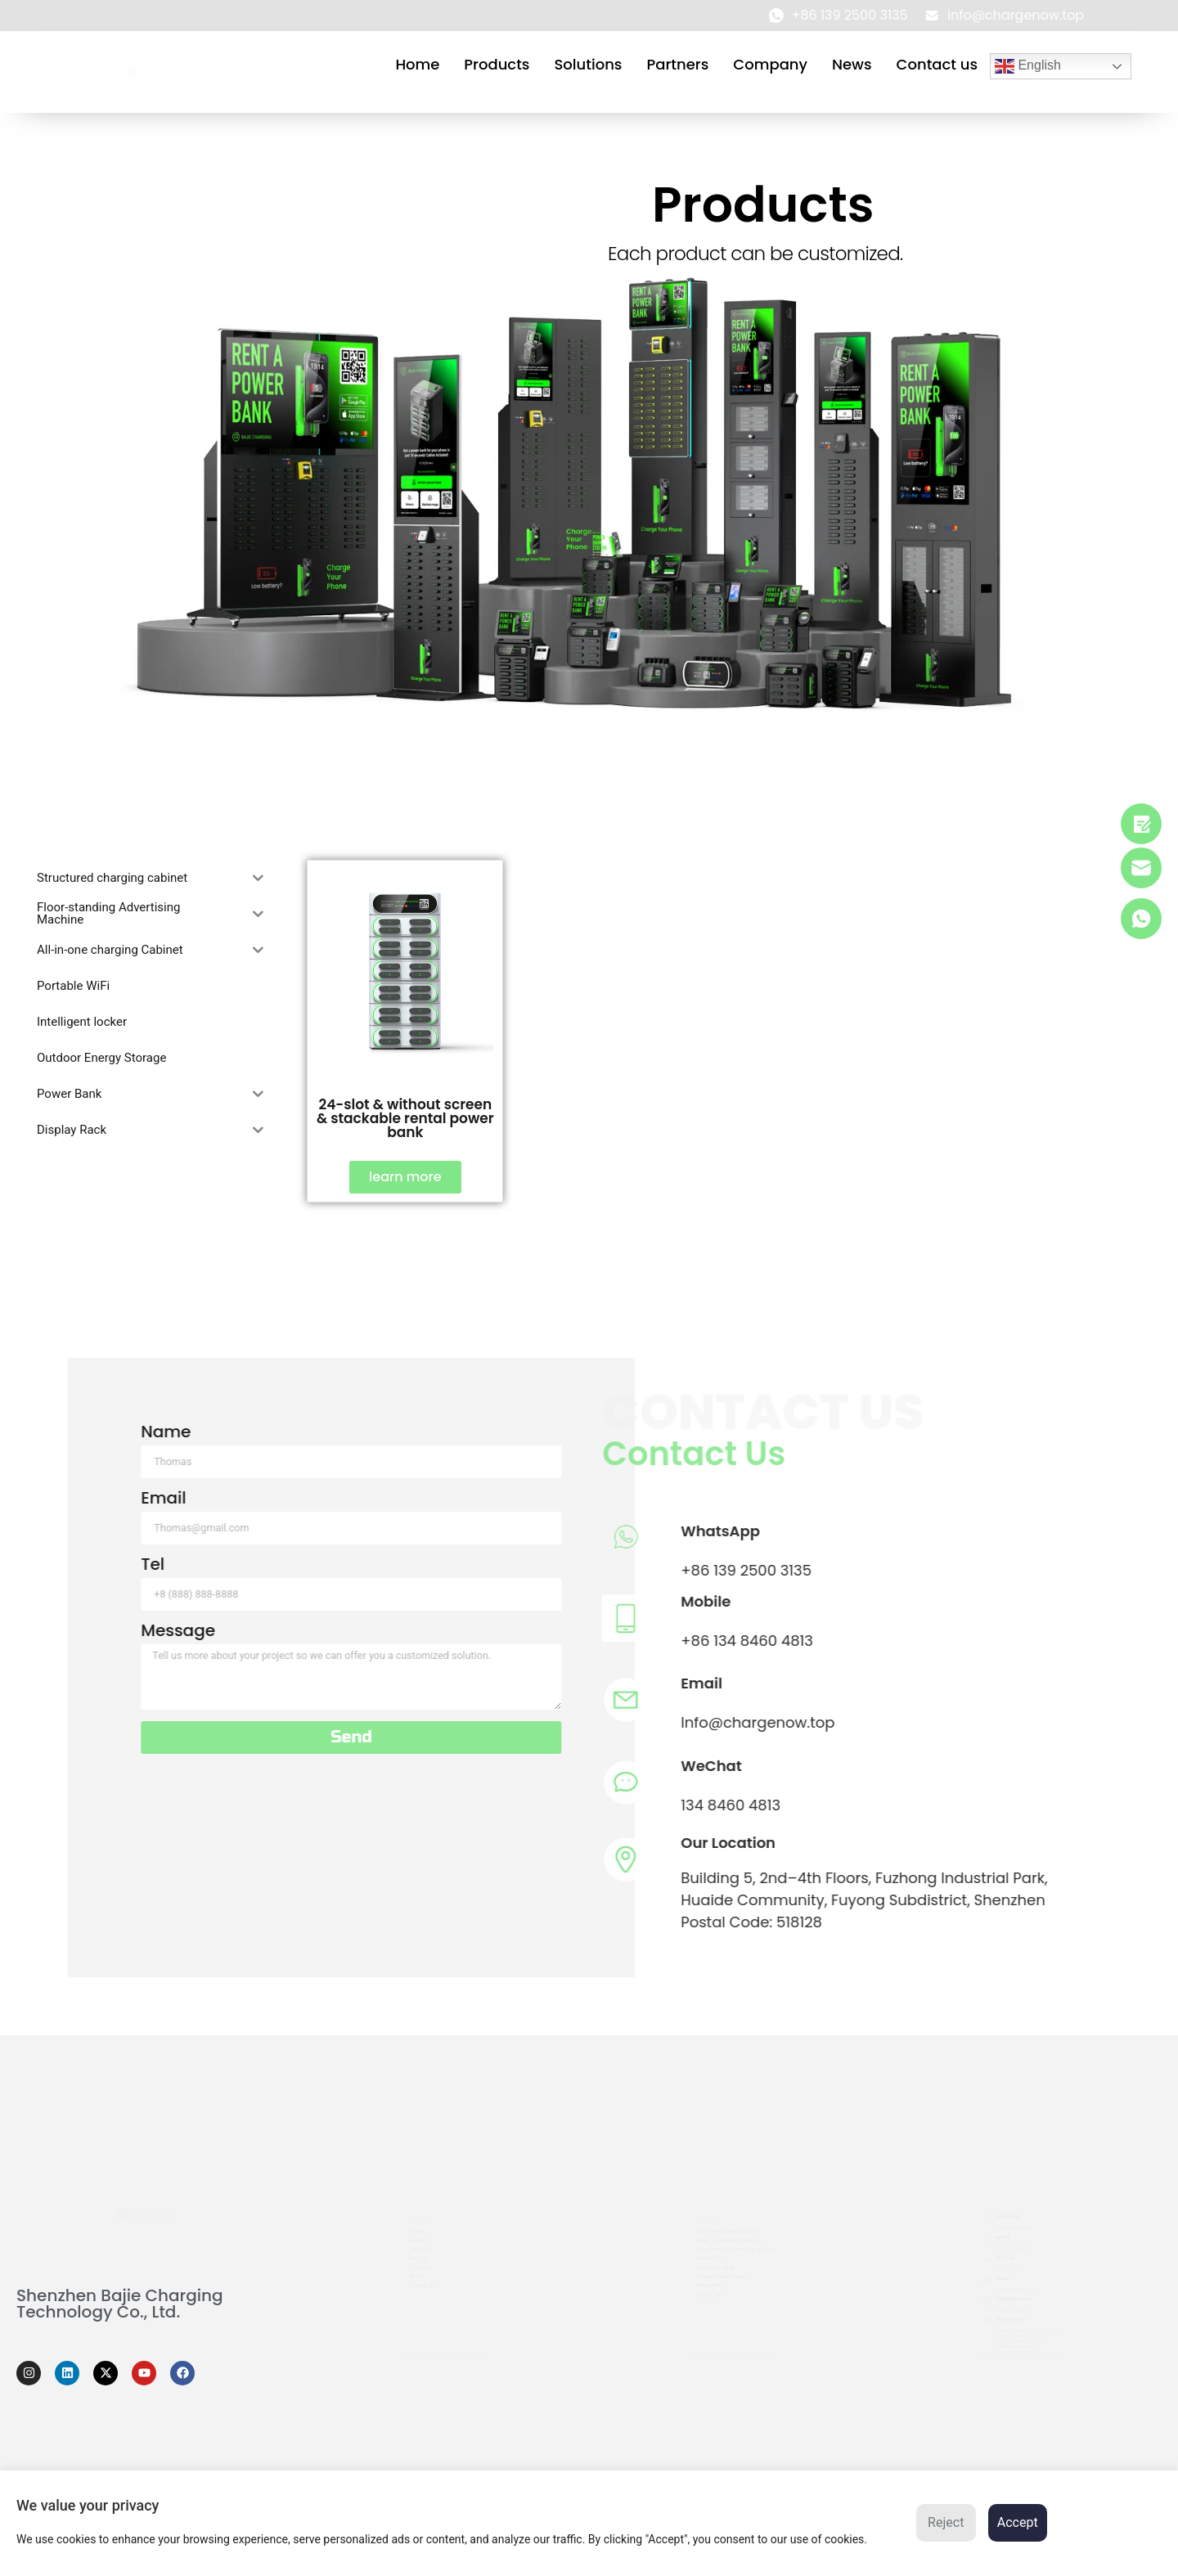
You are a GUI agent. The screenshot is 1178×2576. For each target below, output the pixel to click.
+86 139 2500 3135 (309, 1570)
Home (417, 64)
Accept (1017, 2522)
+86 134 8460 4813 (310, 1640)
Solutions (588, 64)
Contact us (937, 64)
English (1028, 66)
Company (770, 64)
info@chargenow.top (1015, 2291)
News (852, 64)
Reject (946, 2522)
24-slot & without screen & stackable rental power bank (405, 1118)
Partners (677, 64)
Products (496, 64)
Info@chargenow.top (321, 1722)
